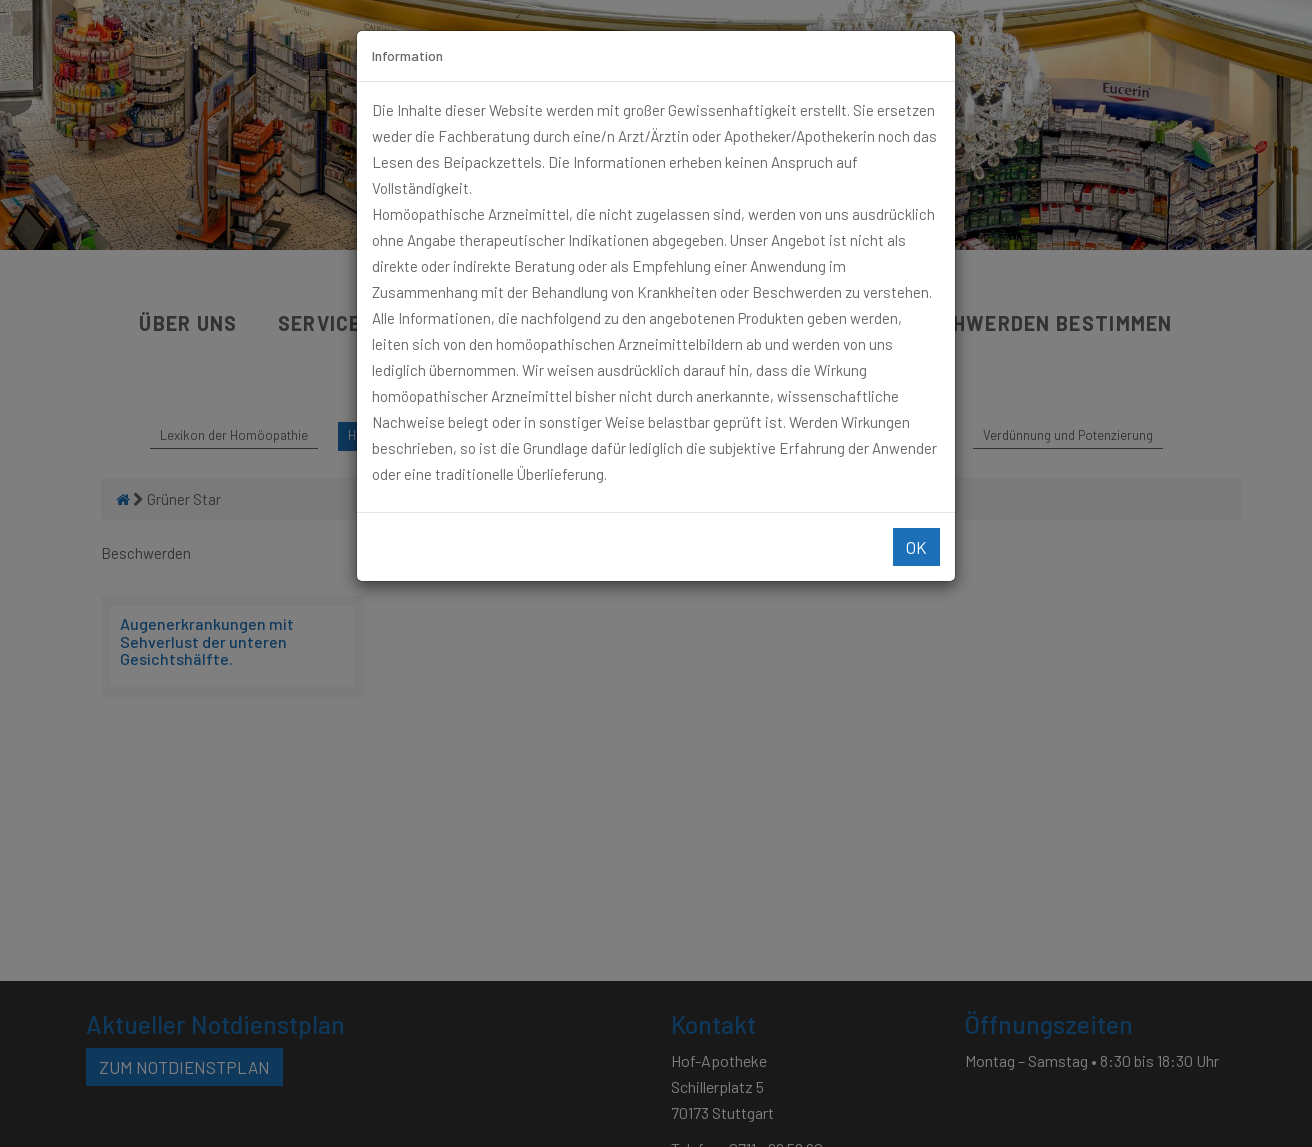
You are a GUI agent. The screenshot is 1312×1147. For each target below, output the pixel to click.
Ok (916, 547)
